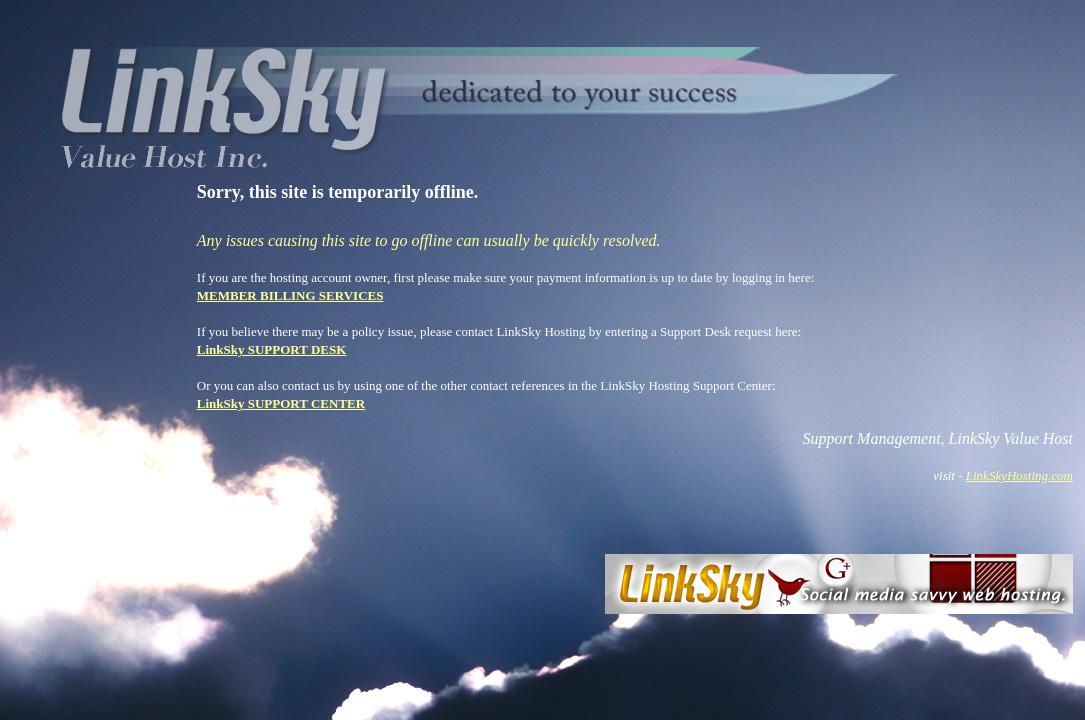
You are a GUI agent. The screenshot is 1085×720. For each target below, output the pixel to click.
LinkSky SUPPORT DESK (272, 349)
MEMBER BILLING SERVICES (290, 295)
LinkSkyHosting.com (1019, 475)
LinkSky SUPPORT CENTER (281, 403)
